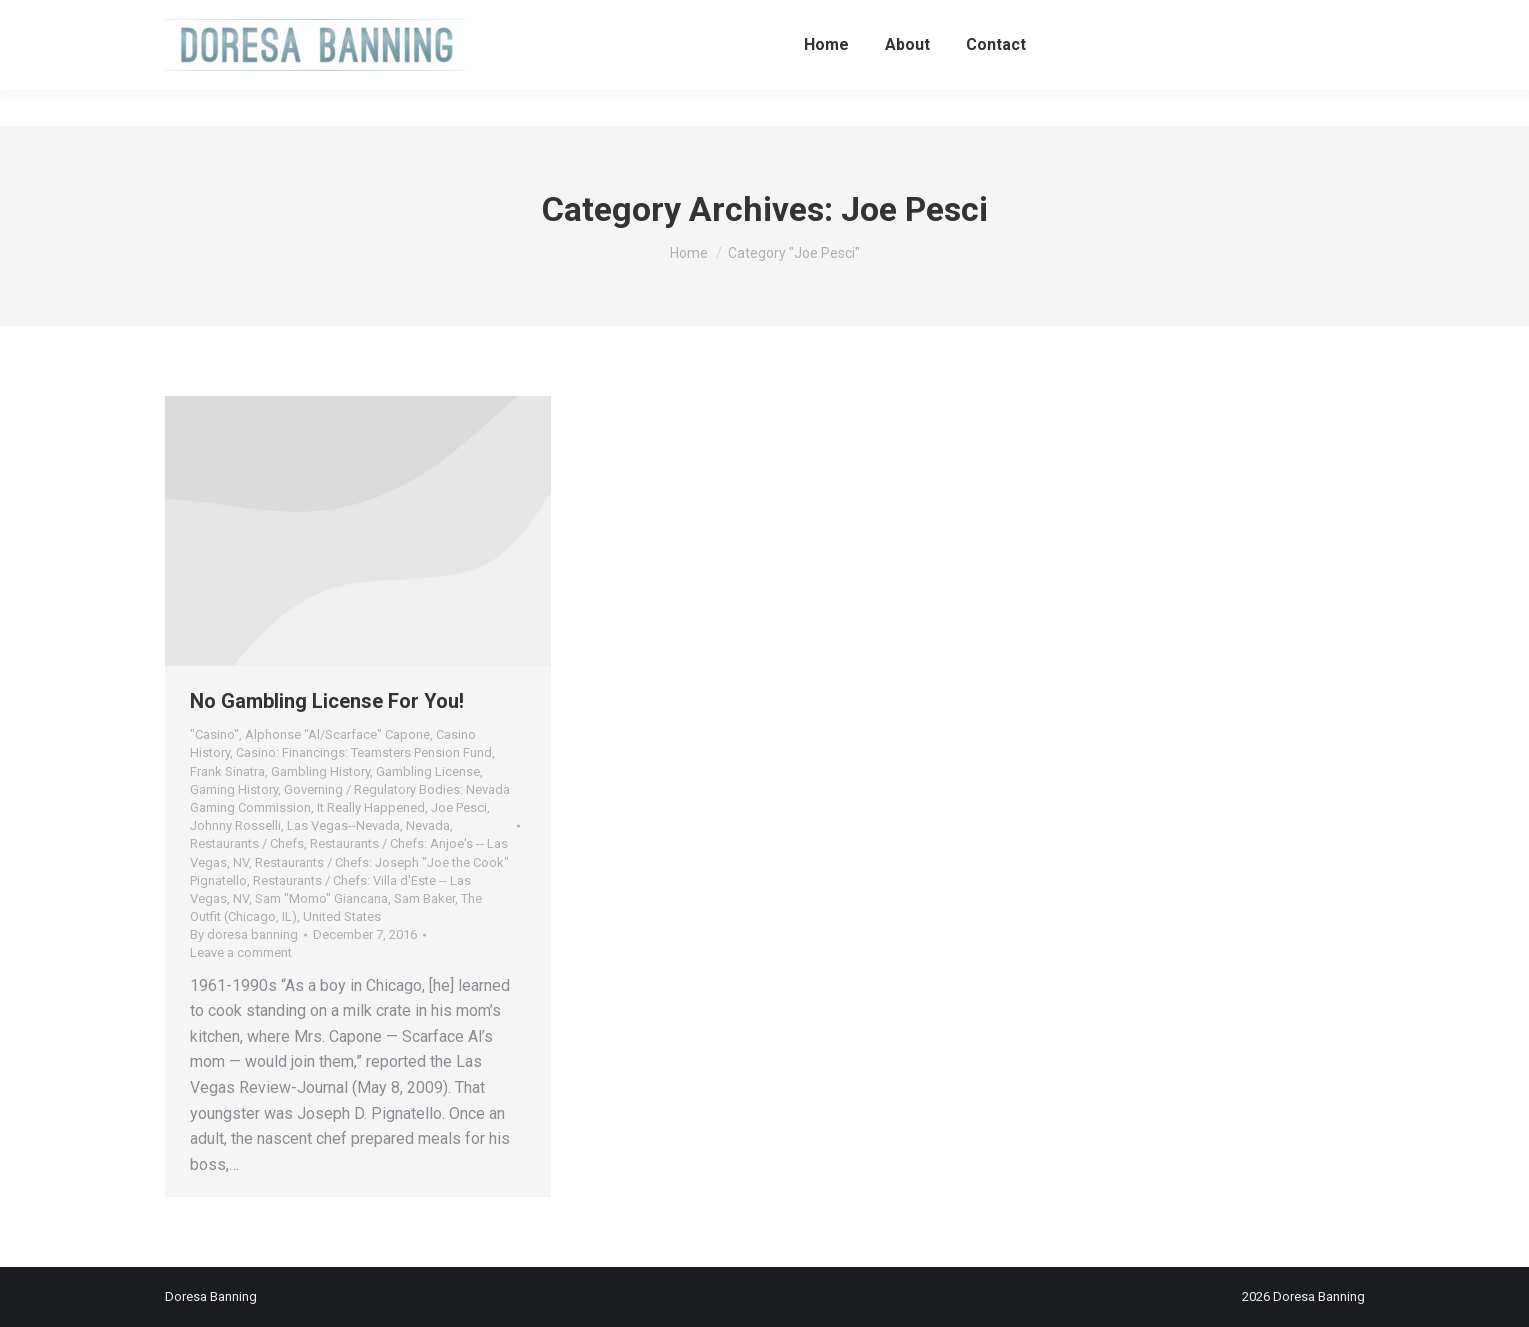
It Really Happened (371, 807)
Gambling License (428, 771)
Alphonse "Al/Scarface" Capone (337, 734)
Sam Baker (424, 898)
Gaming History (234, 789)
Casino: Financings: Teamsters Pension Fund (364, 752)
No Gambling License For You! (327, 701)
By (244, 934)
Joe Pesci (459, 807)
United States (342, 916)
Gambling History (320, 771)
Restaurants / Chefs (247, 843)
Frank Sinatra (227, 771)
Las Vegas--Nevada (343, 825)
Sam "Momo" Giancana (321, 898)
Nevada (428, 825)
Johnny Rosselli (235, 825)
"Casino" (214, 734)
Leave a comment (241, 952)
